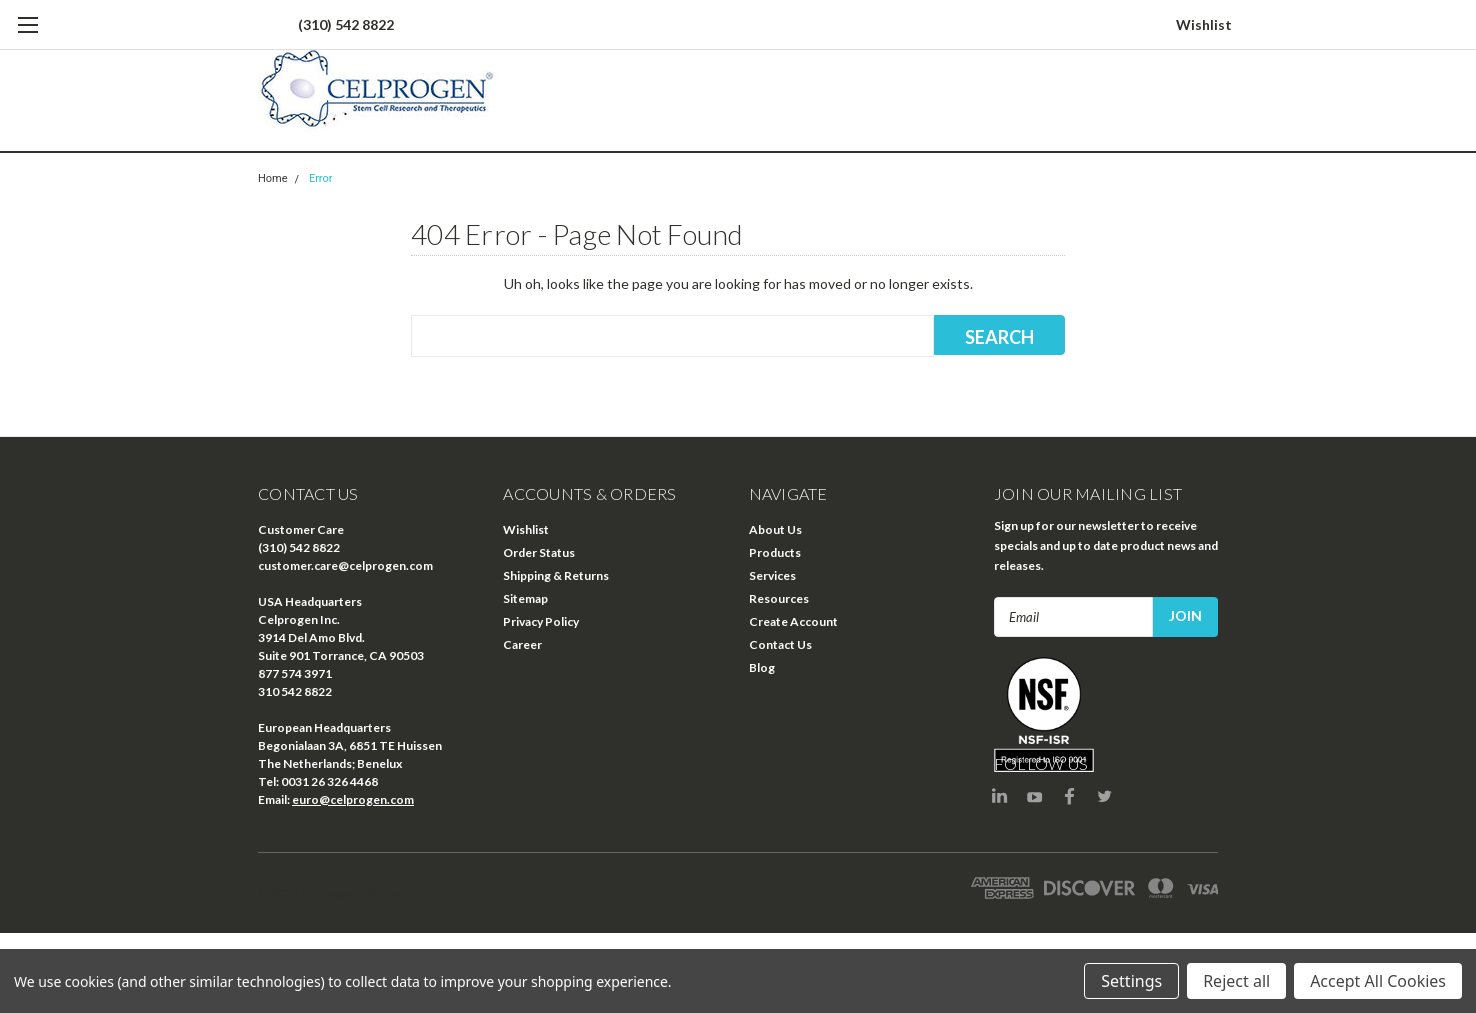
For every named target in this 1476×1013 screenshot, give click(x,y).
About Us (775, 529)
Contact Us (780, 644)
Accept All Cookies (1378, 981)
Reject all (1236, 981)
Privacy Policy (541, 621)
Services (772, 575)
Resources (779, 598)
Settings (1131, 981)
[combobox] (672, 336)
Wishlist (1204, 24)
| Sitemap (382, 892)
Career (522, 644)
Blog (762, 667)
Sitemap (525, 598)
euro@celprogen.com (353, 799)
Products (775, 552)
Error (321, 178)
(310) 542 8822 (346, 24)
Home (273, 178)
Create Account (793, 621)
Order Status (539, 552)
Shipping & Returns (556, 575)
